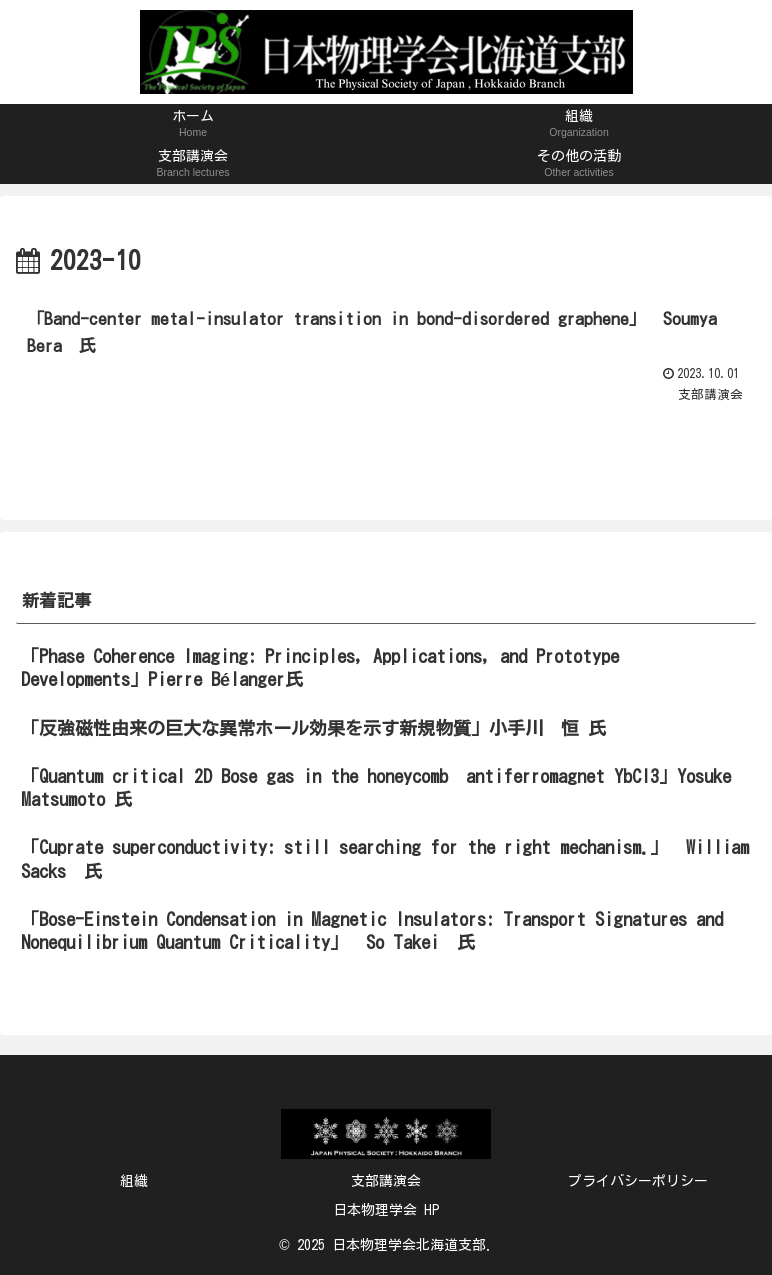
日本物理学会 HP (386, 1210)
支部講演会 (386, 1181)
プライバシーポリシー (638, 1181)
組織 (134, 1181)
